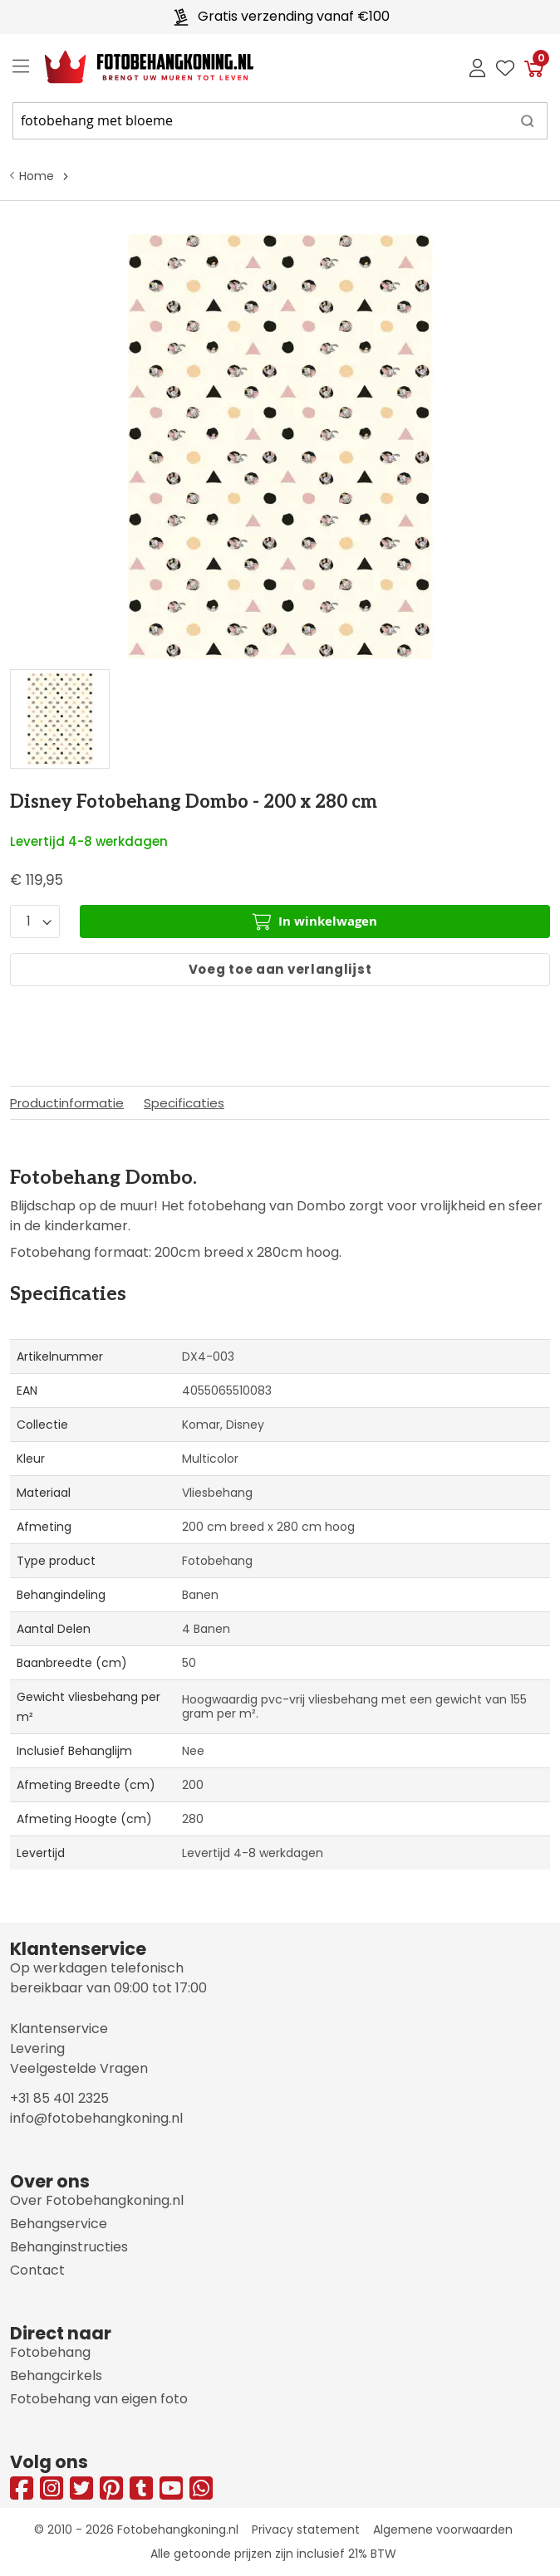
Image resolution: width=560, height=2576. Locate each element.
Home (36, 176)
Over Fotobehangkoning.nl (97, 2200)
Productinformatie (67, 1103)
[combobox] (280, 120)
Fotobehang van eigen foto (99, 2398)
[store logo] (135, 67)
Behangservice (58, 2223)
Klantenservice (59, 2028)
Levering (37, 2048)
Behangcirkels (56, 2375)
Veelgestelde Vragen (79, 2068)
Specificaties (184, 1103)
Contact (37, 2270)
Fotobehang (50, 2352)
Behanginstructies (69, 2246)
